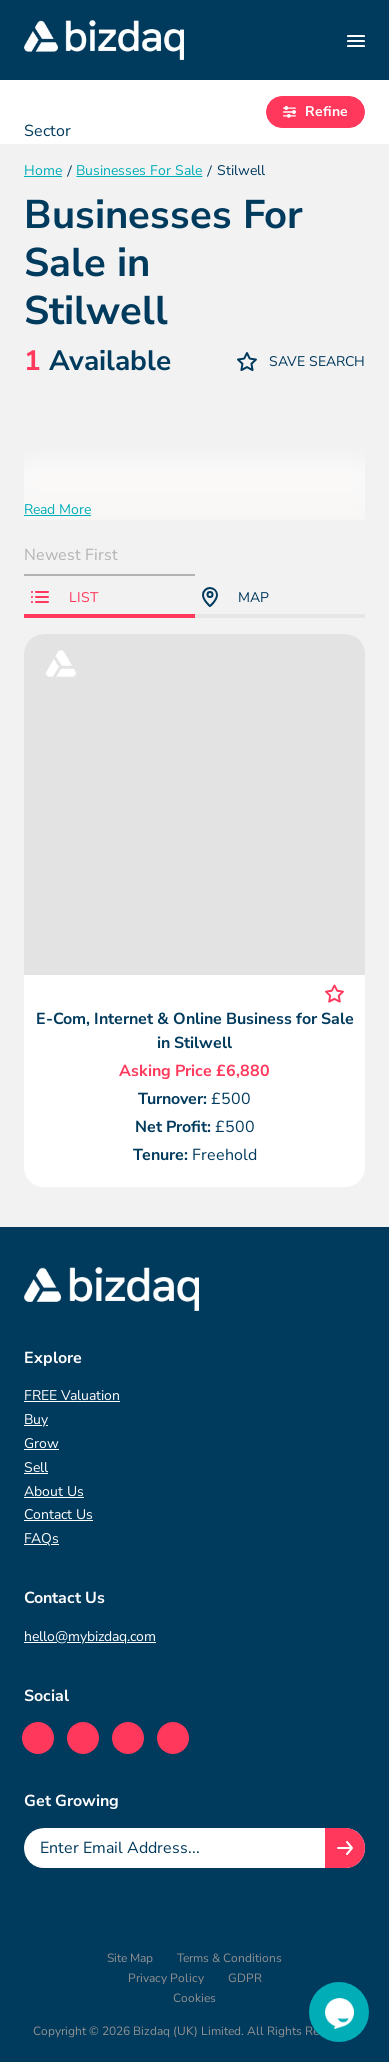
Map (235, 597)
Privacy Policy (166, 1978)
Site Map (130, 1958)
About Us (54, 1491)
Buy (36, 1419)
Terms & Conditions (229, 1958)
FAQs (41, 1538)
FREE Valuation (72, 1395)
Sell (36, 1467)
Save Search (301, 361)
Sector (47, 131)
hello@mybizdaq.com (90, 1636)
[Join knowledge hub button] (345, 1848)
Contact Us (58, 1514)
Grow (41, 1443)
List (64, 597)
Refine (315, 111)
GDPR (245, 1978)
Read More (57, 509)
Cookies (194, 1998)
